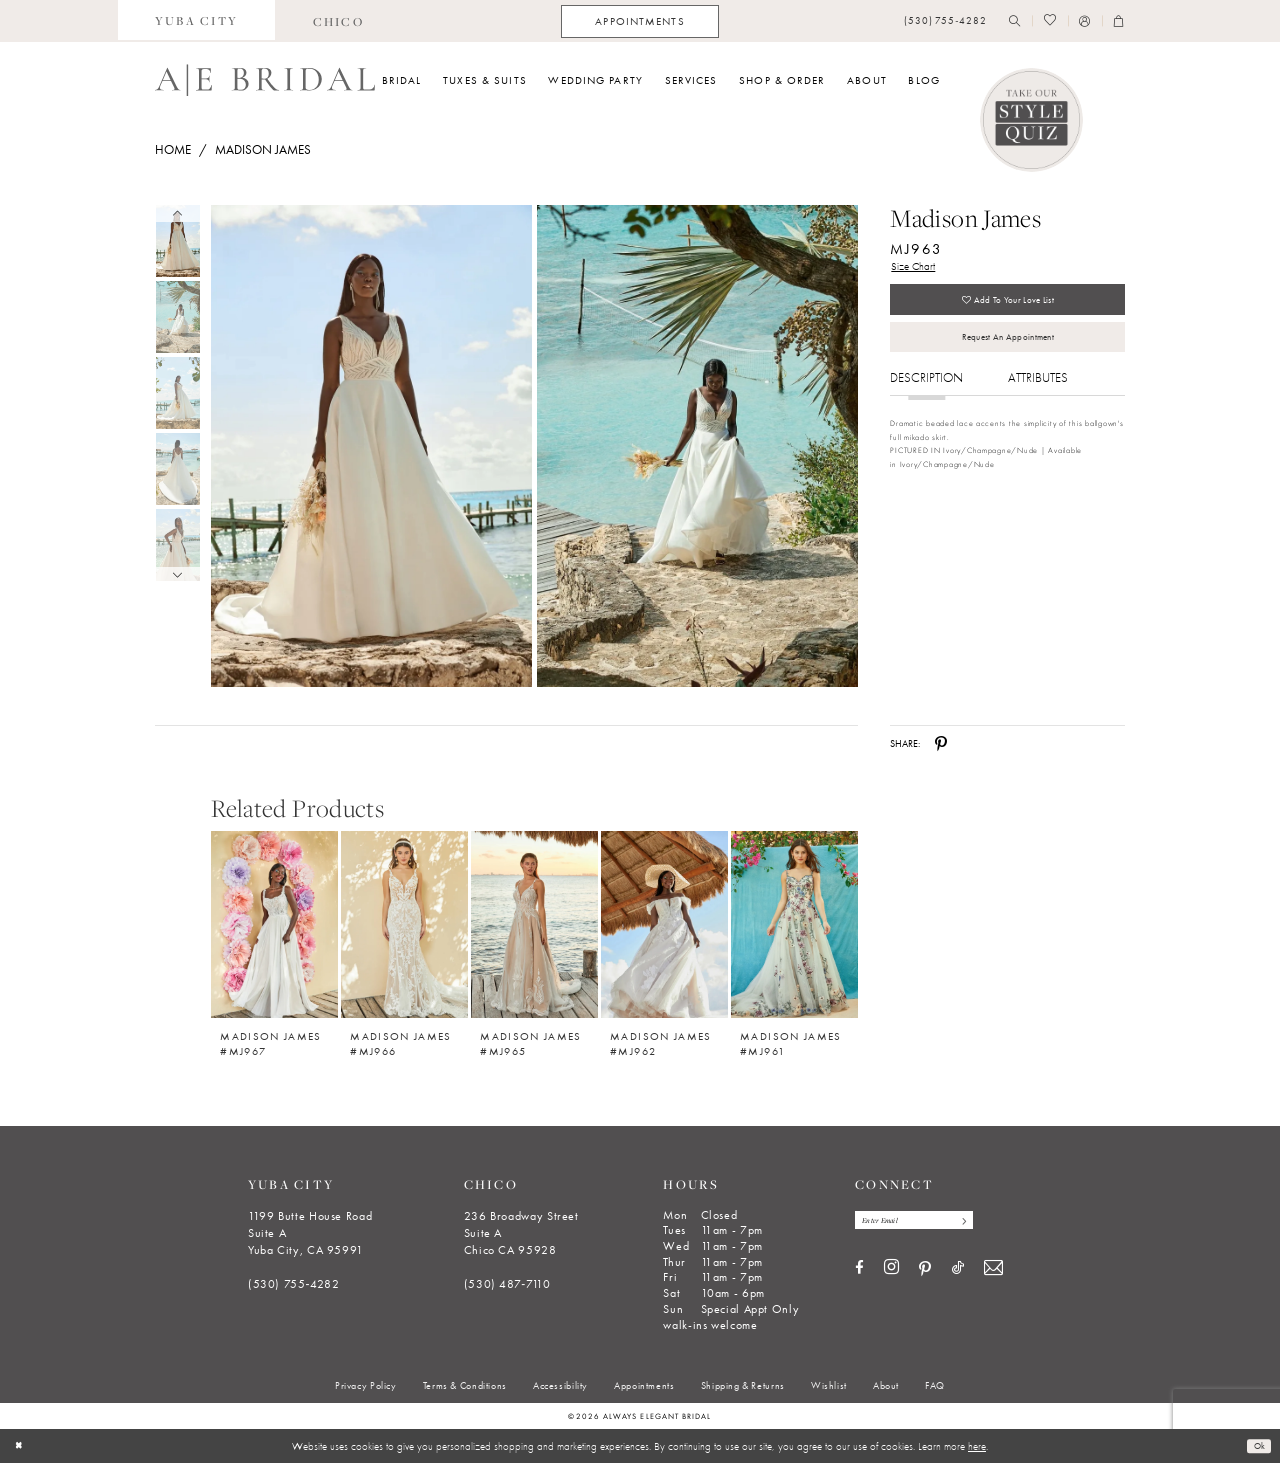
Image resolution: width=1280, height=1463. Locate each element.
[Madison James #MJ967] (274, 924)
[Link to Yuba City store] (197, 21)
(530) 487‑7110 (507, 1284)
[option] (275, 937)
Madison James (263, 149)
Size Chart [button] (917, 268)
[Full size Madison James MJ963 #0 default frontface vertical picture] (371, 446)
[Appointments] (639, 21)
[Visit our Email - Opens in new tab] (993, 1272)
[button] (1085, 21)
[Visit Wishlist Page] (1049, 21)
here (977, 1446)
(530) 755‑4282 (294, 1284)
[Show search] (1015, 21)
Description (926, 398)
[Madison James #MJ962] (664, 924)
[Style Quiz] (1032, 120)
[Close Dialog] (21, 1446)
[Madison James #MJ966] (404, 924)
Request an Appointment (1007, 354)
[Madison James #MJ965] (534, 924)
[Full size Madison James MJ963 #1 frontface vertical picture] (698, 446)
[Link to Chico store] (338, 21)
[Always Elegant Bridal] (265, 80)
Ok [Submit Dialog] (1256, 1446)
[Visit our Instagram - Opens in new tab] (891, 1272)
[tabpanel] (368, 446)
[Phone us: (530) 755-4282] (945, 21)
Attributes (1038, 398)
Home (173, 149)
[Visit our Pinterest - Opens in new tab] (925, 1273)
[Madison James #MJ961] (794, 924)
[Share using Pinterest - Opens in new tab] (941, 744)
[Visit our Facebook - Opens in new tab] (859, 1272)
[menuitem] (197, 21)
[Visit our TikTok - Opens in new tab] (958, 1272)
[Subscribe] (989, 1222)
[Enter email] (929, 1222)
